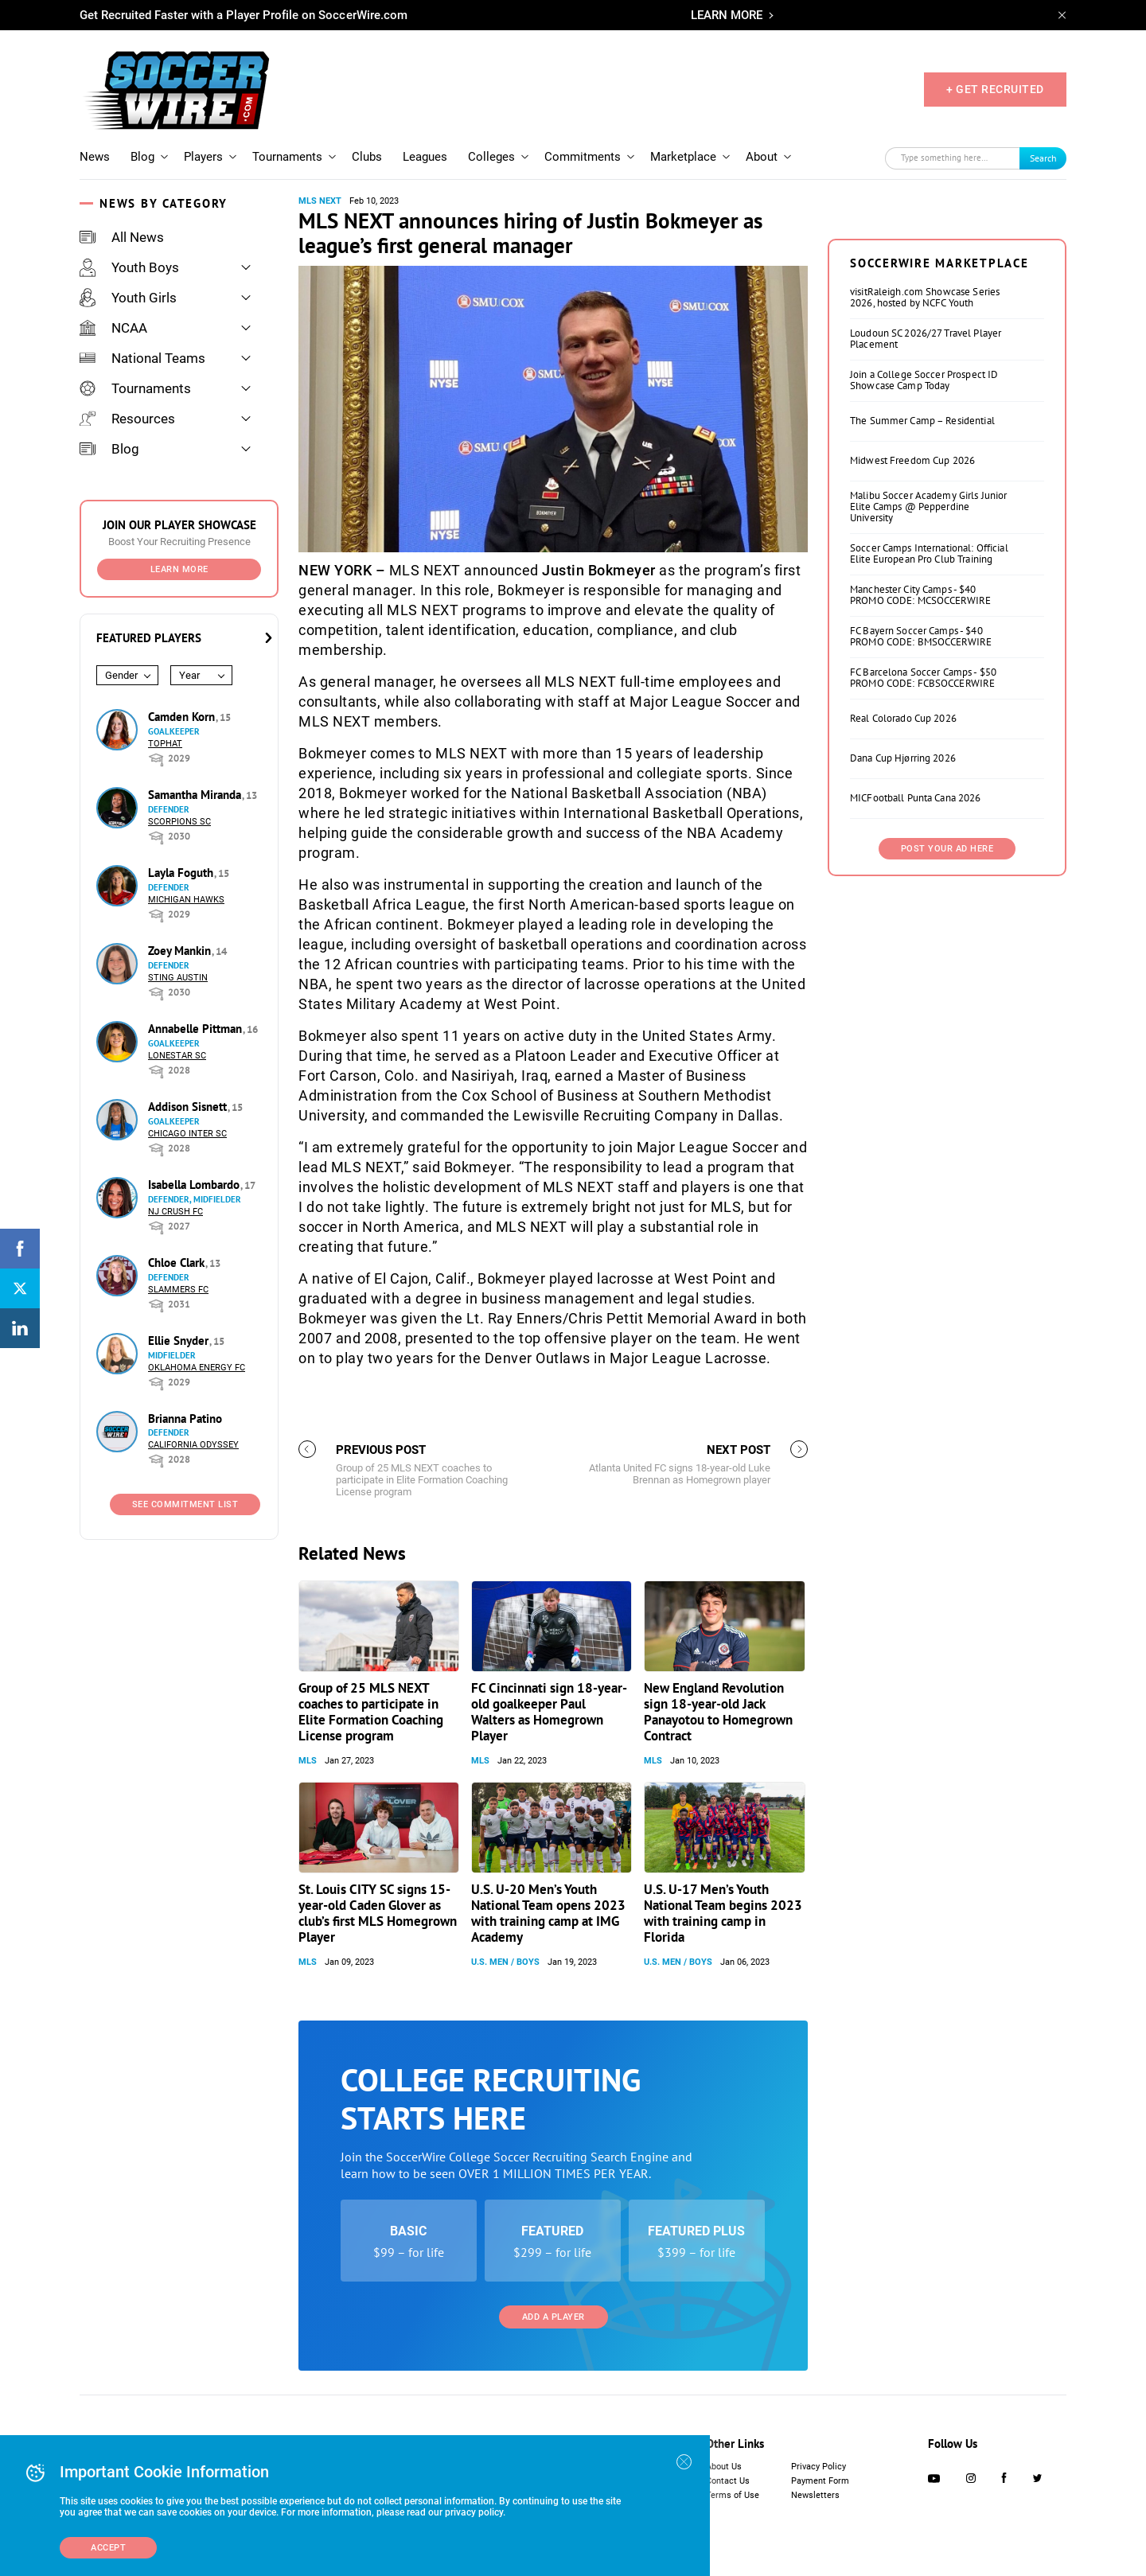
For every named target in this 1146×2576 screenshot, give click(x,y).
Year (189, 675)
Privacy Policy (818, 2466)
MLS (307, 1761)
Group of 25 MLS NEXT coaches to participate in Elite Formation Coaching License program (370, 1711)
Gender (121, 675)
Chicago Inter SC (187, 1133)
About (762, 156)
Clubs (367, 156)
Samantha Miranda (196, 794)
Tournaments (287, 156)
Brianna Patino (185, 1418)
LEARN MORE (726, 15)
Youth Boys (129, 267)
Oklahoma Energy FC (196, 1367)
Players (203, 156)
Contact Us (728, 2481)
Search (1043, 158)
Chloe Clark (178, 1262)
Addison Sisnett (189, 1106)
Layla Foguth (182, 872)
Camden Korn (183, 716)
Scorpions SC (179, 821)
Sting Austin (178, 977)
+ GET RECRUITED (995, 89)
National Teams (142, 358)
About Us (724, 2466)
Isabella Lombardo (195, 1184)
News (95, 156)
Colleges (491, 156)
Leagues (425, 156)
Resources (127, 419)
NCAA (113, 328)
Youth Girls (128, 298)
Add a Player (553, 2317)
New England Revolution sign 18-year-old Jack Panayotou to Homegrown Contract (718, 1711)
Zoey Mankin (181, 950)
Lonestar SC (177, 1055)
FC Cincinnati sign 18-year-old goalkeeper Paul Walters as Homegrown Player (549, 1711)
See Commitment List (185, 1504)
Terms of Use (732, 2495)
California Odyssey (193, 1445)
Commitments (582, 156)
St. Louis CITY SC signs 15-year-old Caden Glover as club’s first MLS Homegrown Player (377, 1913)
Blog (142, 156)
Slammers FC (178, 1289)
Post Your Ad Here (947, 849)
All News (122, 237)
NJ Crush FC (175, 1211)
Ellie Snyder (180, 1340)
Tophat (165, 744)
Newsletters (815, 2495)
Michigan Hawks (186, 899)
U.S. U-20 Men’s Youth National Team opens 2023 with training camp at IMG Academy (548, 1913)
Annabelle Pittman (196, 1028)
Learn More (179, 569)
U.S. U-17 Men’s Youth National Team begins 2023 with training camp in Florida (723, 1913)
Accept (108, 2548)
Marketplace (683, 156)
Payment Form (820, 2481)
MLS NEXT (319, 201)
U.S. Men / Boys (505, 1962)
